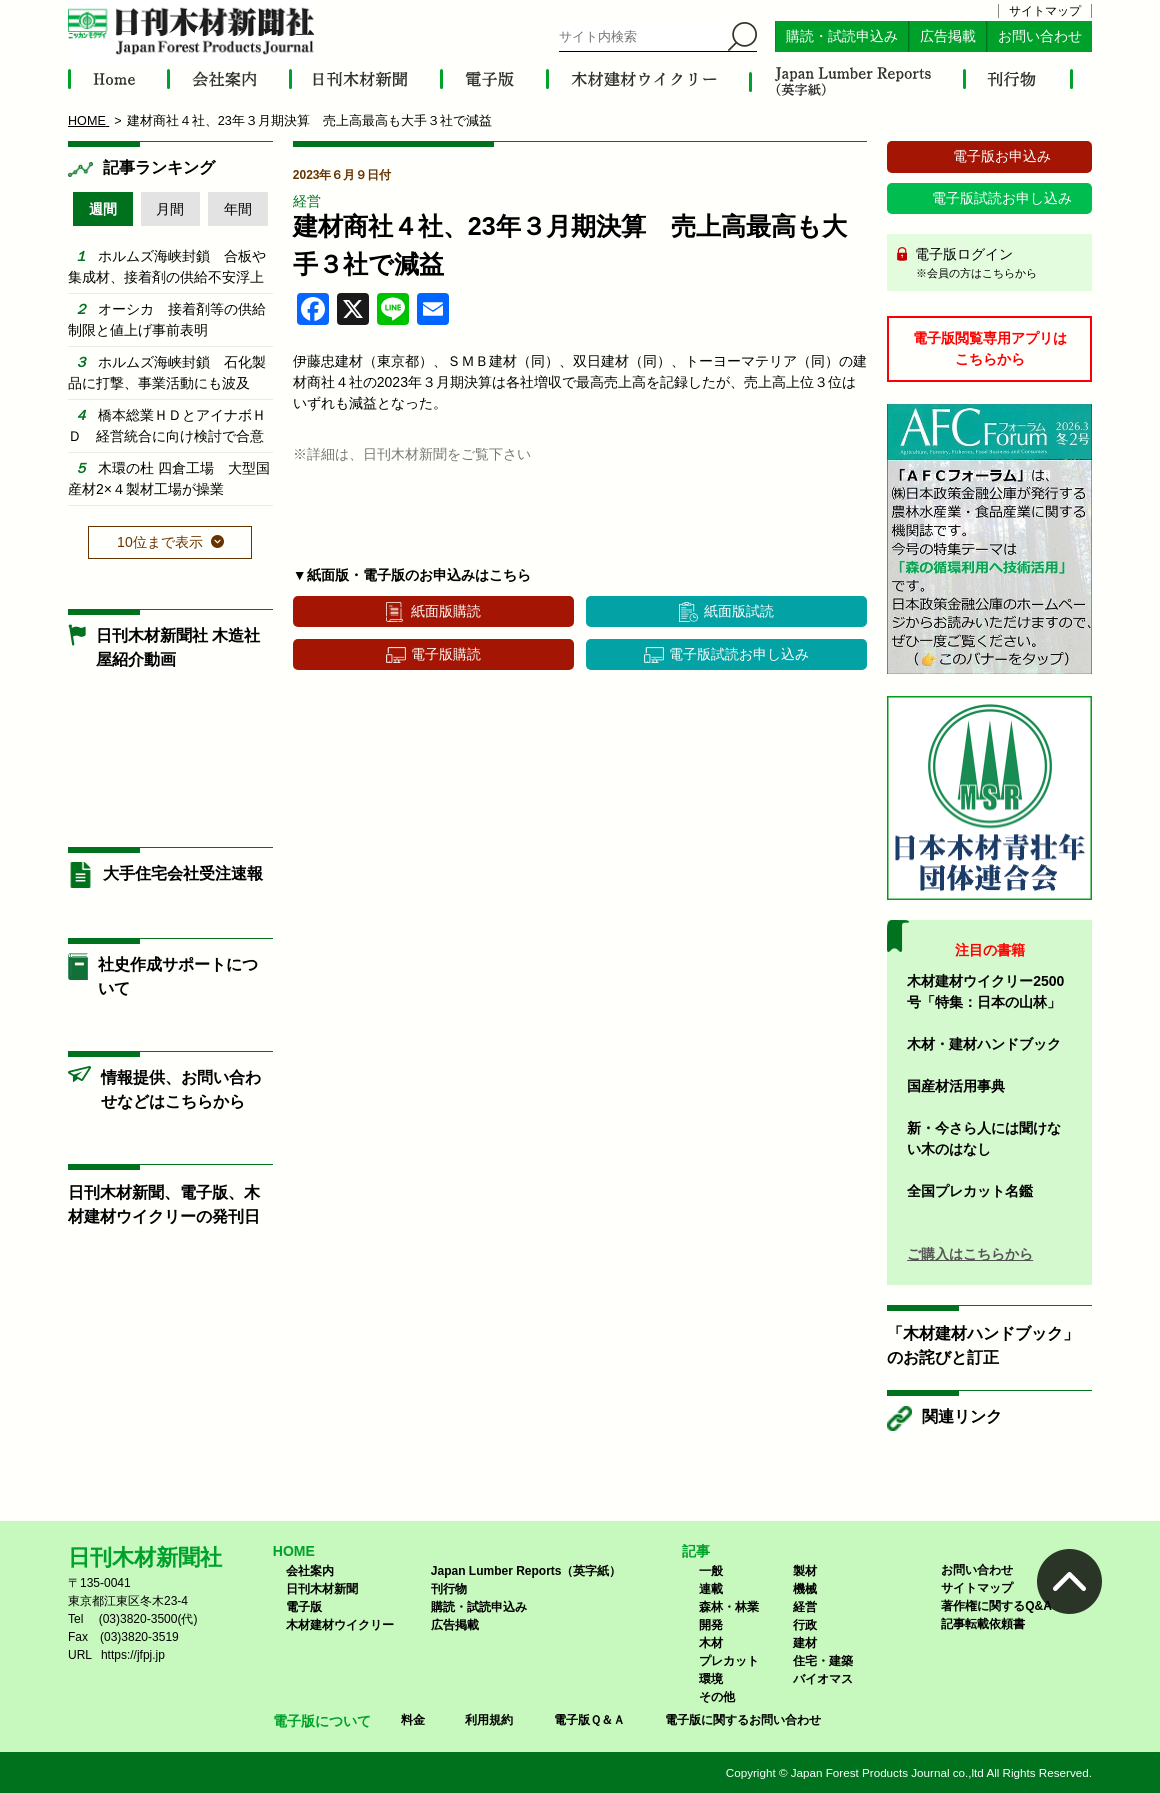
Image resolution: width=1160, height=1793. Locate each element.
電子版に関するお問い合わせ (743, 1720)
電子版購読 (446, 654)
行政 (805, 1625)
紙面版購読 (446, 611)
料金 (413, 1720)
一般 (711, 1571)
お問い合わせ (1040, 36)
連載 (711, 1589)
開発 (711, 1625)
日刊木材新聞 (322, 1589)
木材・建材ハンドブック (984, 1044)
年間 (238, 209)
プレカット (729, 1661)
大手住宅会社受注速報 (183, 873)
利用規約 (489, 1720)
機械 (805, 1589)
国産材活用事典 (956, 1086)
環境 (711, 1679)
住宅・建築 (823, 1661)
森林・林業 (729, 1607)
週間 (103, 209)
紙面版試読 (739, 611)
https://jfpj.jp (133, 1655)
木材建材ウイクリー (340, 1625)
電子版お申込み (1002, 156)
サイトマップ (1045, 11)
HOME (294, 1551)
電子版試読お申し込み (739, 654)
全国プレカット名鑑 (970, 1191)
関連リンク (962, 1416)
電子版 (304, 1607)
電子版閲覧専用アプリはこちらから (990, 348)
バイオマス (823, 1679)
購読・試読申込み (842, 36)
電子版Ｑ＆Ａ (589, 1720)
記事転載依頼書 (983, 1624)
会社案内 (310, 1571)
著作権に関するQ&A (996, 1606)
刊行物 (449, 1589)
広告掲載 (948, 36)
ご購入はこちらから (970, 1254)
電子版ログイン (996, 264)
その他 (717, 1697)
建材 (805, 1643)
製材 (805, 1571)
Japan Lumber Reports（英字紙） (526, 1571)
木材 (711, 1643)
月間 (170, 209)
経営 (307, 201)
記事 (696, 1551)
